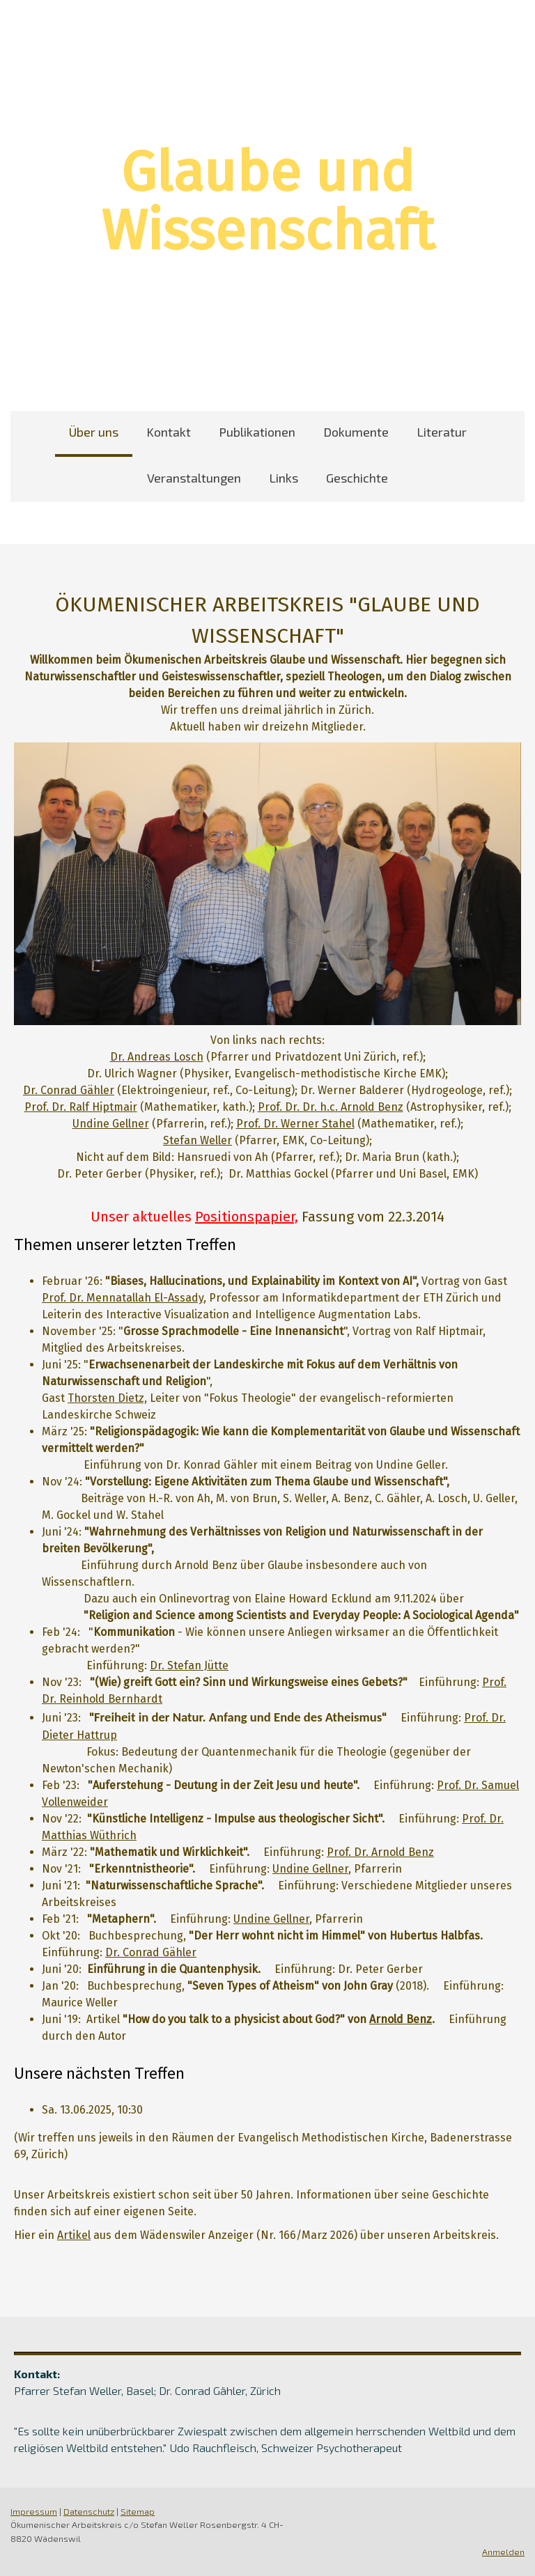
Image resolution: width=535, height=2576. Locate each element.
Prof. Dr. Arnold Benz (380, 1852)
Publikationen (257, 431)
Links (283, 477)
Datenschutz (88, 2511)
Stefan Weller (197, 1140)
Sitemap (138, 2511)
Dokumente (356, 431)
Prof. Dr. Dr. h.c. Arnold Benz (330, 1107)
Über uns (93, 431)
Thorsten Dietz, (107, 1398)
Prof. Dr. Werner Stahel (295, 1123)
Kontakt (168, 431)
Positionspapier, (246, 1216)
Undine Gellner (110, 1123)
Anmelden (503, 2551)
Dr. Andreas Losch (156, 1056)
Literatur (442, 431)
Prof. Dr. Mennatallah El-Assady (122, 1297)
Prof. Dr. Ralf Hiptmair (80, 1107)
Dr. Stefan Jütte (189, 1665)
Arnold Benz (400, 2019)
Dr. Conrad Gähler (68, 1090)
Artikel (74, 2235)
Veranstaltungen (194, 477)
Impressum (33, 2511)
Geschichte (357, 477)
